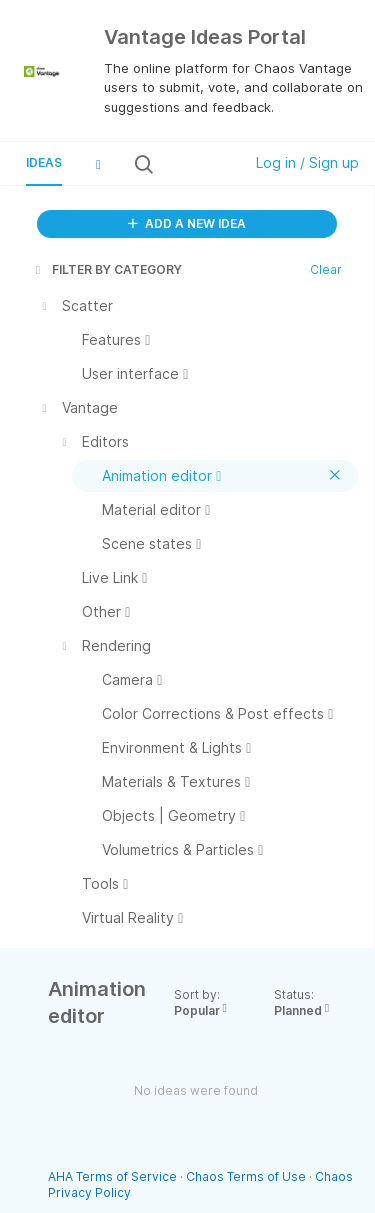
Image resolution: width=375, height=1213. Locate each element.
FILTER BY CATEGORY (107, 269)
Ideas (44, 162)
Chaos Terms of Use (246, 1176)
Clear (326, 269)
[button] (98, 164)
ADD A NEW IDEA (187, 223)
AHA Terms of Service (114, 1176)
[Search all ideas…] (196, 164)
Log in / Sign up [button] (307, 162)
